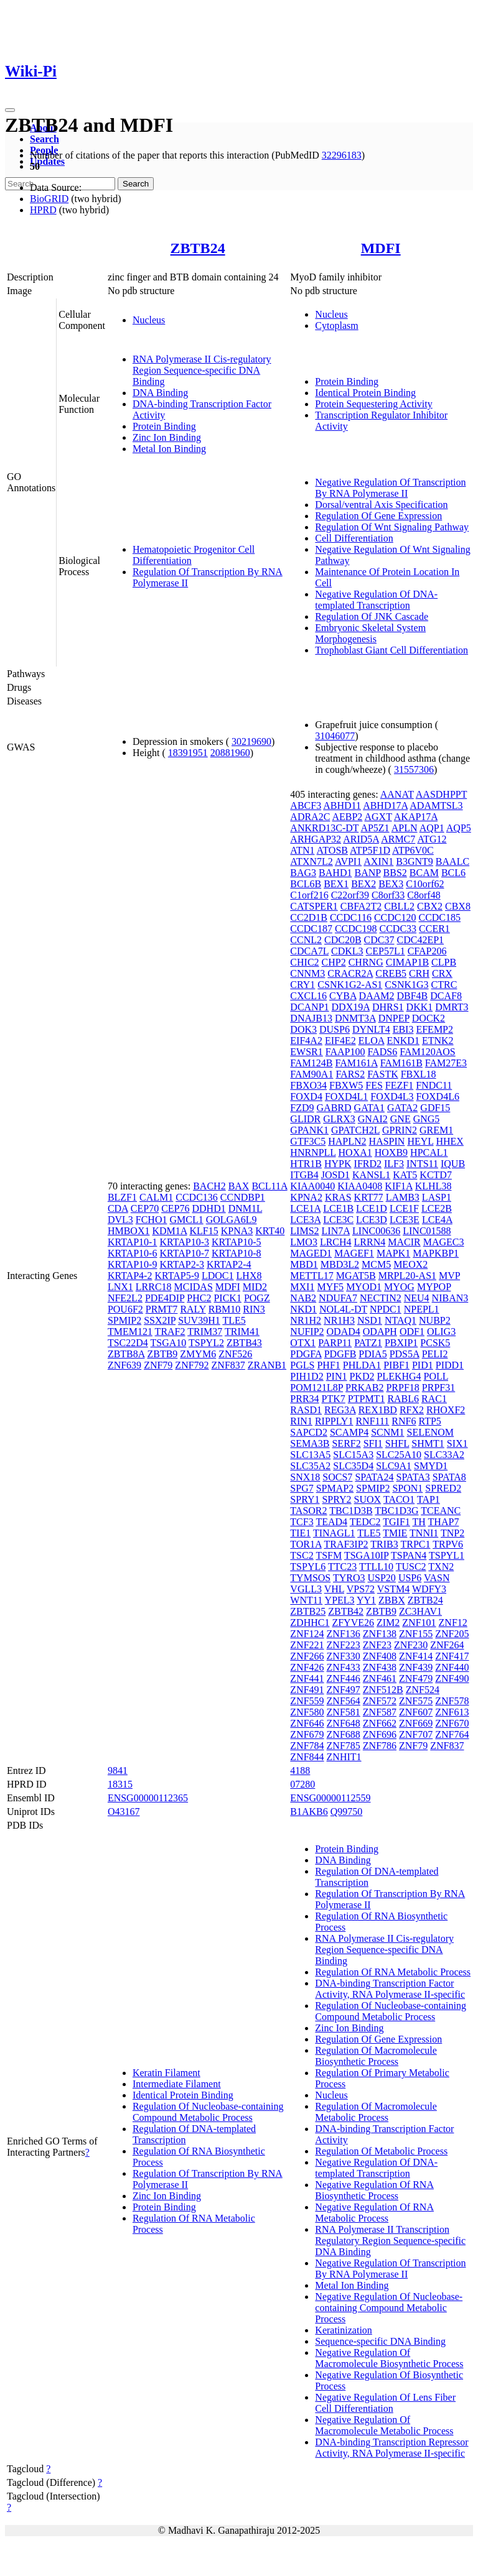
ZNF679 (307, 1734)
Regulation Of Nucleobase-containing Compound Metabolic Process (208, 2112)
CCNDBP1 (242, 1197)
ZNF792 (192, 1365)
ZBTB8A (126, 1354)
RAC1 (434, 1398)
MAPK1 (393, 1253)
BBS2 (395, 872)
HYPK (338, 1163)
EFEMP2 (434, 1029)
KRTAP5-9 (176, 1275)
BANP (367, 872)
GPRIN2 (399, 1130)
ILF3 (394, 1163)
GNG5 (426, 1119)
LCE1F (404, 1208)
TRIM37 (204, 1331)
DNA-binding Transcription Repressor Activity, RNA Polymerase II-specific (391, 2447)
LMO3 (303, 1242)
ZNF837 (228, 1365)
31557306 (414, 769)
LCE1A (305, 1208)
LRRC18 (154, 1286)
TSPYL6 (308, 1566)
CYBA (343, 995)
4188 (300, 1770)
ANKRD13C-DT (324, 828)
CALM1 (156, 1197)
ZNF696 (379, 1734)
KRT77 (368, 1197)
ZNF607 (416, 1712)
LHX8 (249, 1275)
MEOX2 (410, 1264)
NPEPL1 (421, 1309)
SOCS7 (337, 1477)
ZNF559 (307, 1701)
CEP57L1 (385, 951)
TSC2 (301, 1555)
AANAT (397, 794)
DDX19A (351, 1007)
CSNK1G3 (406, 984)
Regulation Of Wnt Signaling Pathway (392, 527)
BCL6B (305, 884)
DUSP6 (334, 1029)
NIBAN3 (450, 1298)
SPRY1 (304, 1499)
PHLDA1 (362, 1365)
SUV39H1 (199, 1320)
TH (419, 1522)
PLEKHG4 (399, 1376)
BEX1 (336, 884)
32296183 (342, 155)
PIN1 (336, 1376)
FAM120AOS (428, 1051)
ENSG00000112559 (330, 1798)
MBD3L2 (340, 1264)
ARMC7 (398, 839)
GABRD (334, 1107)
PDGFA (305, 1354)
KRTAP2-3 (181, 1264)
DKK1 (419, 1007)
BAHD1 (335, 872)
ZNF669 (416, 1723)
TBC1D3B (350, 1510)
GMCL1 (186, 1219)
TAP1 (428, 1499)
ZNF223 (343, 1645)
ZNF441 (307, 1678)
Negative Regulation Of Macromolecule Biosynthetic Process (389, 2358)
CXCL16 (308, 995)
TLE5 (233, 1320)
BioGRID (49, 198)
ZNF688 (343, 1734)
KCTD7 (435, 1175)
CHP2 (334, 962)
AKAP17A (416, 816)
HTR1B (306, 1163)
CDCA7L (309, 951)
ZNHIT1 (344, 1757)
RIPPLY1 (334, 1421)
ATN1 (302, 850)
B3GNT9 (414, 861)
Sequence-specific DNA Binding (380, 2341)
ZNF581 (343, 1712)
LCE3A (305, 1219)
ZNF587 (379, 1712)
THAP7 (443, 1522)
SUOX (368, 1499)
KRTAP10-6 (132, 1253)
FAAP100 (345, 1051)
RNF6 (403, 1421)
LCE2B (436, 1208)
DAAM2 (377, 995)
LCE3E (404, 1219)
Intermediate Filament (177, 2084)
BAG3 (303, 872)
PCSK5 (435, 1342)
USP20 (382, 1577)
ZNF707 (416, 1734)
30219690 (251, 741)
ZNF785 (343, 1745)
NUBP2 (435, 1320)
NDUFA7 (338, 1298)
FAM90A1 (311, 1074)
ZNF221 (307, 1645)
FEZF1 (399, 1085)
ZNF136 (343, 1633)
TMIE (395, 1533)
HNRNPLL (312, 1152)
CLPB (443, 962)
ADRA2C (310, 816)
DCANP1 (309, 1007)
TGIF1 (396, 1522)
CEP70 (145, 1208)
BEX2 (363, 884)
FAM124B (311, 1063)
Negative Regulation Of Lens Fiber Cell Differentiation (385, 2403)
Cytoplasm (336, 325)
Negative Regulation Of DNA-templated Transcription (376, 600)
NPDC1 (385, 1309)
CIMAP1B (407, 962)
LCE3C (338, 1219)
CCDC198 (356, 928)
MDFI (381, 248)
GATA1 (369, 1107)
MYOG (399, 1286)
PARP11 (335, 1342)
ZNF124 (307, 1633)
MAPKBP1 (436, 1253)
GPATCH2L (355, 1130)
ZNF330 (343, 1656)
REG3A (340, 1410)
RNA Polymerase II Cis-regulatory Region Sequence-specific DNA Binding (202, 370)
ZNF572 (379, 1701)
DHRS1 (388, 1007)
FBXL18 (418, 1074)
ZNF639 (124, 1365)
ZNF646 (307, 1723)
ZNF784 (307, 1745)
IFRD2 (368, 1163)
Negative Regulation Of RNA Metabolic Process (374, 2212)
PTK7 (333, 1398)
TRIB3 (384, 1544)
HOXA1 (355, 1152)
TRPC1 (415, 1544)
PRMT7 (162, 1309)
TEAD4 (331, 1522)
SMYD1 (431, 1466)
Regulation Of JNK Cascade (371, 616)
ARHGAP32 (315, 839)
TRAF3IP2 (346, 1544)
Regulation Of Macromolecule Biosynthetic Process (376, 2056)
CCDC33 (397, 928)
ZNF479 (416, 1678)
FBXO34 (308, 1085)
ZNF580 (307, 1712)
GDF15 (435, 1107)
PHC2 (199, 1298)
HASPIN (387, 1141)
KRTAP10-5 (236, 1242)
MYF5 (330, 1286)
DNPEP (394, 1018)
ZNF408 (379, 1656)
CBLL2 (399, 906)
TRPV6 (448, 1544)
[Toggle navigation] (10, 110)
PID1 (422, 1365)
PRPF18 (402, 1387)
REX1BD (377, 1410)
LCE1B (338, 1208)
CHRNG (366, 962)
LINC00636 (376, 1231)
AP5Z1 (374, 828)
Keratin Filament (166, 2072)
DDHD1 (208, 1208)
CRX (442, 973)
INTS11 (422, 1163)
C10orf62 (425, 884)
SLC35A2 (310, 1466)
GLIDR (305, 1119)
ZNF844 (307, 1757)
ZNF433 (343, 1667)
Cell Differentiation (354, 538)
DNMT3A (355, 1018)
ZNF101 (419, 1622)
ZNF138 (379, 1633)
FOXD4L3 (391, 1096)
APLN (404, 828)
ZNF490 (452, 1678)
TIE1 (300, 1533)
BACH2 (209, 1186)
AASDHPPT (441, 794)
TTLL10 (376, 1566)
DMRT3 (451, 1007)
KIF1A (398, 1186)
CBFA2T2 (361, 906)
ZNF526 (235, 1354)
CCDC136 (197, 1197)
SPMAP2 (335, 1488)
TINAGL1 (334, 1533)
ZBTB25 (308, 1611)
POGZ (257, 1298)
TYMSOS (310, 1577)
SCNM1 (387, 1432)
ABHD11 (342, 805)
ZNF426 (307, 1667)
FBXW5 (346, 1085)
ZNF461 (379, 1678)
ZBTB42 (345, 1611)
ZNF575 (416, 1701)
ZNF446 (343, 1678)
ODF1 (412, 1331)
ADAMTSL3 (436, 805)
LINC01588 (427, 1231)
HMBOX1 (129, 1231)
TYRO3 (349, 1577)
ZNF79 (158, 1365)
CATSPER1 (313, 906)
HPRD (43, 210)
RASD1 (306, 1410)
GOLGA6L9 (231, 1219)
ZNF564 (343, 1701)
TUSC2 (411, 1566)
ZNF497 (343, 1689)
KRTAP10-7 (184, 1253)
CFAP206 (427, 951)
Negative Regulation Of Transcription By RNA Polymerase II (390, 488)
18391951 (188, 752)
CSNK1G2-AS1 (349, 984)
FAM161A (356, 1063)
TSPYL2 (206, 1342)
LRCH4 (336, 1242)
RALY (192, 1309)
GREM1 (436, 1130)
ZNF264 (447, 1645)
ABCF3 (305, 805)
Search (44, 139)
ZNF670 (452, 1723)
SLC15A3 (353, 1454)
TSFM (329, 1555)
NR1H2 (305, 1320)
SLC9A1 (393, 1466)
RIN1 (301, 1421)
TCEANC (441, 1510)
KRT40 (269, 1231)
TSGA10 (169, 1342)
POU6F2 (125, 1309)
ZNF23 (377, 1645)
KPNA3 (237, 1231)
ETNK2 (438, 1040)
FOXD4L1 (346, 1096)
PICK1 (227, 1298)
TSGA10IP (366, 1555)
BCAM (424, 872)
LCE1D (371, 1208)
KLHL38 (433, 1186)
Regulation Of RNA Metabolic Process (393, 1972)
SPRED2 (443, 1488)
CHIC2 (304, 962)
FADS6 (383, 1051)
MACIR (404, 1242)
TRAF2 (170, 1331)
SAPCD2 (308, 1432)
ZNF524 (422, 1689)
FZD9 (302, 1107)
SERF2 (346, 1443)
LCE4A (437, 1219)
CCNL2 (306, 940)
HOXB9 (391, 1152)
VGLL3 (306, 1589)
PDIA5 (372, 1354)
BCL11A (269, 1186)
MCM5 (376, 1264)
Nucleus (149, 320)
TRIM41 (242, 1331)
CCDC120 (395, 917)
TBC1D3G (396, 1510)
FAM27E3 (446, 1063)
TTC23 (342, 1566)
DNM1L (245, 1208)
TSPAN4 (408, 1555)
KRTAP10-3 (184, 1242)
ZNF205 (452, 1633)
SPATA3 (413, 1477)
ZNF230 (411, 1645)
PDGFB (340, 1354)
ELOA (371, 1040)
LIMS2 (304, 1231)
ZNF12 (453, 1622)
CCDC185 (439, 917)
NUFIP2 (307, 1331)
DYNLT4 (371, 1029)
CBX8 (458, 906)
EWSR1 (306, 1051)
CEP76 (175, 1208)
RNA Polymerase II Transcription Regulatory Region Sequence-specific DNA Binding (390, 2240)
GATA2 (402, 1107)
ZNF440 (452, 1667)
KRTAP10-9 (132, 1264)
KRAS (338, 1197)
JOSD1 (335, 1175)
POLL (436, 1376)
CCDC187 (311, 928)
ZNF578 (452, 1701)
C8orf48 (423, 895)
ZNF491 (307, 1689)
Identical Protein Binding (365, 392)
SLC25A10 (398, 1454)
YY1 (366, 1600)
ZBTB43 (244, 1342)
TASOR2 (308, 1510)
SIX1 (457, 1443)
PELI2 (435, 1354)
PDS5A (404, 1354)
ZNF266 (307, 1656)
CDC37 (379, 940)
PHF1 (328, 1365)
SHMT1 (427, 1443)
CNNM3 (307, 973)
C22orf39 (350, 895)
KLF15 (203, 1231)
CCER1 (434, 928)
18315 (120, 1784)
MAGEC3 (443, 1242)
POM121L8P (316, 1387)
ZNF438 (379, 1667)
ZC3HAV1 (420, 1611)
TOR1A (305, 1544)
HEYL (420, 1141)
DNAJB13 (311, 1018)
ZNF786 (379, 1745)
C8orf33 (388, 895)
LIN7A (336, 1231)
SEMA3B (309, 1443)
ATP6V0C (413, 850)
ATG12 (431, 839)
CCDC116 (351, 917)
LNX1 (120, 1286)
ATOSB (332, 850)
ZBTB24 (198, 248)
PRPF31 (438, 1387)
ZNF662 (379, 1723)
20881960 (230, 752)
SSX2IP (160, 1320)
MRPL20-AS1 (407, 1275)
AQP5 (458, 828)
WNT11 (306, 1600)
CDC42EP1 (420, 940)
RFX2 (412, 1410)
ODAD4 (343, 1331)
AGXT (378, 816)
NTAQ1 (400, 1320)
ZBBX (391, 1600)
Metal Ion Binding (169, 448)
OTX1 (303, 1342)
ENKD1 (403, 1040)
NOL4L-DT (343, 1309)
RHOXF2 (445, 1410)
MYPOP (434, 1286)
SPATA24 (374, 1477)
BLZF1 (122, 1197)
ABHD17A (385, 805)
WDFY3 (429, 1589)
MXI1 (302, 1286)
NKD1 (303, 1309)
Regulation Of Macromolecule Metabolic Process (376, 2112)
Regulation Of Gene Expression (378, 515)
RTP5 (429, 1421)
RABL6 (403, 1398)
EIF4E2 (340, 1040)
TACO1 (399, 1499)
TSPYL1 (446, 1555)
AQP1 (431, 828)
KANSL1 (371, 1175)
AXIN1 (378, 861)
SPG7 (301, 1488)
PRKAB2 (364, 1387)
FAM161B (401, 1063)
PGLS (302, 1365)
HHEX (449, 1141)
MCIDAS (193, 1286)
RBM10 (225, 1309)
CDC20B (343, 940)
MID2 (255, 1286)
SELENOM (430, 1432)
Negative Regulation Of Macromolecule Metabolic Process (384, 2425)
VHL (334, 1589)
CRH (419, 973)
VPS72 (361, 1589)
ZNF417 (452, 1656)
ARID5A (361, 839)
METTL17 (311, 1275)
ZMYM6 (198, 1354)
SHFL (397, 1443)
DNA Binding (160, 392)
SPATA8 (449, 1477)
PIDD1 (450, 1365)
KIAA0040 (312, 1186)
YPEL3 (340, 1600)
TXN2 (441, 1566)
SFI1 (373, 1443)
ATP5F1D (370, 850)
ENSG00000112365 (148, 1798)
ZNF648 (343, 1723)
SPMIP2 (124, 1320)
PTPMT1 (366, 1398)
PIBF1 (396, 1365)
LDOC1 (218, 1275)
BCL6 (453, 872)
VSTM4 (393, 1589)
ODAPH (380, 1331)
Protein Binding (164, 426)
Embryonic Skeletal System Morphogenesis (370, 633)
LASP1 (436, 1197)
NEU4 (416, 1298)
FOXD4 (306, 1096)
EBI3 (403, 1029)
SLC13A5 (310, 1454)
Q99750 (346, 1811)
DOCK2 (428, 1018)
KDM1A (169, 1231)
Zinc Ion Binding (167, 437)
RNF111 (372, 1421)
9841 (118, 1770)
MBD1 (303, 1264)
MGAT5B (356, 1275)
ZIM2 (388, 1622)
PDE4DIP (164, 1298)
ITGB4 (304, 1175)
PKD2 (361, 1376)
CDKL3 (347, 951)
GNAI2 (373, 1119)
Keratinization (343, 2330)
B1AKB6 (308, 1811)
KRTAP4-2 (130, 1275)
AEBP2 (347, 816)
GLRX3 (339, 1119)
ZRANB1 (267, 1365)
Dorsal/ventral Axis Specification (381, 504)
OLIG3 (441, 1331)
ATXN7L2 (311, 861)
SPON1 (407, 1488)
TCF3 (301, 1522)
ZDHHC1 (309, 1622)
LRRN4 (370, 1242)
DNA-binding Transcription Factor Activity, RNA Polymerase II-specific (390, 1989)
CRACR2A (350, 973)
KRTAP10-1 (132, 1242)
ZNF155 (416, 1633)
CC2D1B (308, 917)
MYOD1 (364, 1286)
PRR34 (304, 1398)
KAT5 (405, 1175)
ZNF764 (452, 1734)
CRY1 (302, 984)
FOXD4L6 (437, 1096)
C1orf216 (309, 895)
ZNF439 (416, 1667)
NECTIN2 (380, 1298)
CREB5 (390, 973)
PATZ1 (368, 1342)
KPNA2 (306, 1197)
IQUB (453, 1163)
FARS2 (350, 1074)
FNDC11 (434, 1085)
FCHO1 (151, 1219)
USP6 (409, 1577)
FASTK (382, 1074)
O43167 (124, 1811)
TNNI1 (424, 1533)
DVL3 (120, 1219)
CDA (118, 1208)
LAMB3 (402, 1197)
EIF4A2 (306, 1040)
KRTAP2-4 (229, 1264)
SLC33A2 (444, 1454)
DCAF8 (446, 995)
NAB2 (303, 1298)
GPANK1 (309, 1130)
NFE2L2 (125, 1298)
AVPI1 (348, 861)
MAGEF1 (354, 1253)
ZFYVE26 (353, 1622)
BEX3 (390, 884)
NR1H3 (339, 1320)
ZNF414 (416, 1656)
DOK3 (303, 1029)
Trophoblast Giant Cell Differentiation (391, 650)
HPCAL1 (429, 1152)
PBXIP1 (401, 1342)
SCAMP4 (349, 1432)
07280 (302, 1784)
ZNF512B (383, 1689)
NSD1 (369, 1320)
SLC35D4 (353, 1466)
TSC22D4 (128, 1342)
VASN (437, 1577)
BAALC (452, 861)
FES (374, 1085)
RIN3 (254, 1309)
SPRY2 (336, 1499)
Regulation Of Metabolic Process (381, 2151)
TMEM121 (130, 1331)
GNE (400, 1119)
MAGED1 (311, 1253)
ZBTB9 (162, 1354)
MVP (449, 1275)
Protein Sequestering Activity (373, 404)
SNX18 (305, 1477)
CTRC (444, 984)
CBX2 (430, 906)
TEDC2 (365, 1522)
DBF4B (412, 995)
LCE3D (371, 1219)
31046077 (335, 736)
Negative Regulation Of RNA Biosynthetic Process (374, 2190)
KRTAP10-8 (236, 1253)
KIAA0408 (359, 1186)
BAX (239, 1186)
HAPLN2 (347, 1141)
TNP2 (452, 1533)
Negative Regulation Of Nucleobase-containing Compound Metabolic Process (388, 2307)
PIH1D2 (306, 1376)
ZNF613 (452, 1712)
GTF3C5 (308, 1141)
